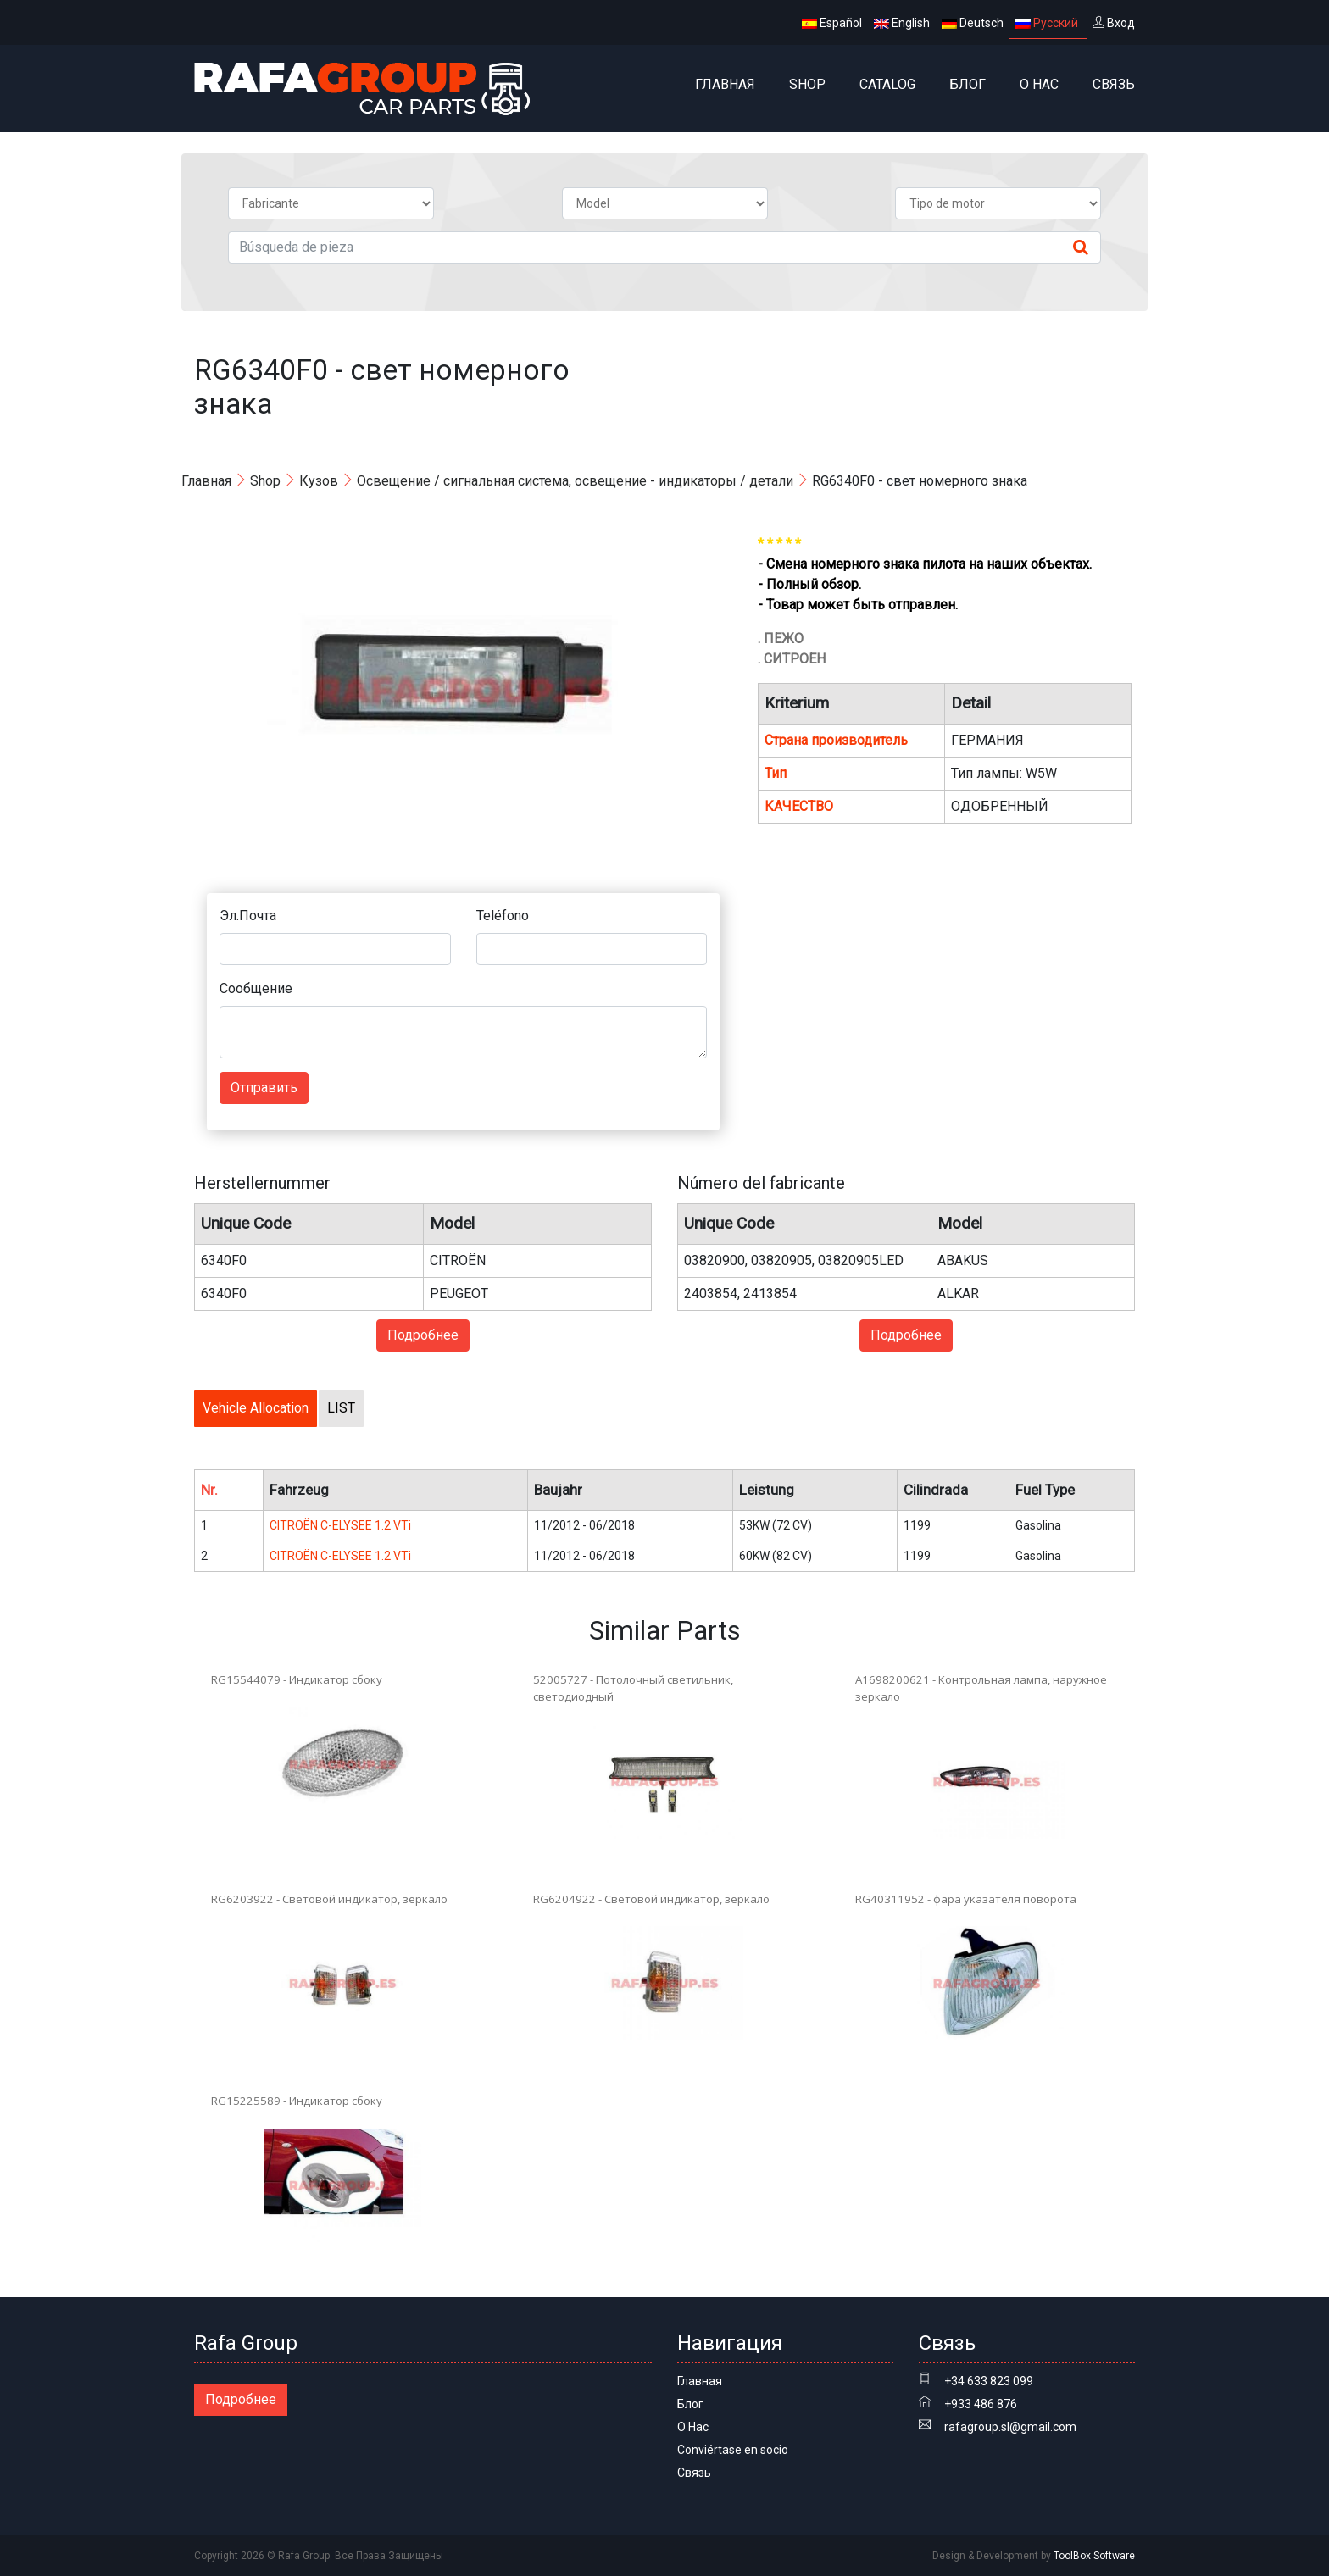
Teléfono (502, 916)
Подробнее (423, 1335)
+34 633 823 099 (988, 2381)
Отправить (264, 1088)
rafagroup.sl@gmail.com (1010, 2427)
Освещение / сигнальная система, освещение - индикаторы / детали (575, 481)
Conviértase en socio (732, 2450)
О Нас (1039, 84)
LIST (341, 1408)
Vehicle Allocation (256, 1408)
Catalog (887, 84)
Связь (1114, 84)
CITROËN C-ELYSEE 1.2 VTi (340, 1525)
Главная (725, 84)
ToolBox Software (1094, 2556)
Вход (1114, 23)
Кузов (318, 481)
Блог (967, 84)
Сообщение (256, 988)
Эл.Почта (248, 916)
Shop (807, 84)
